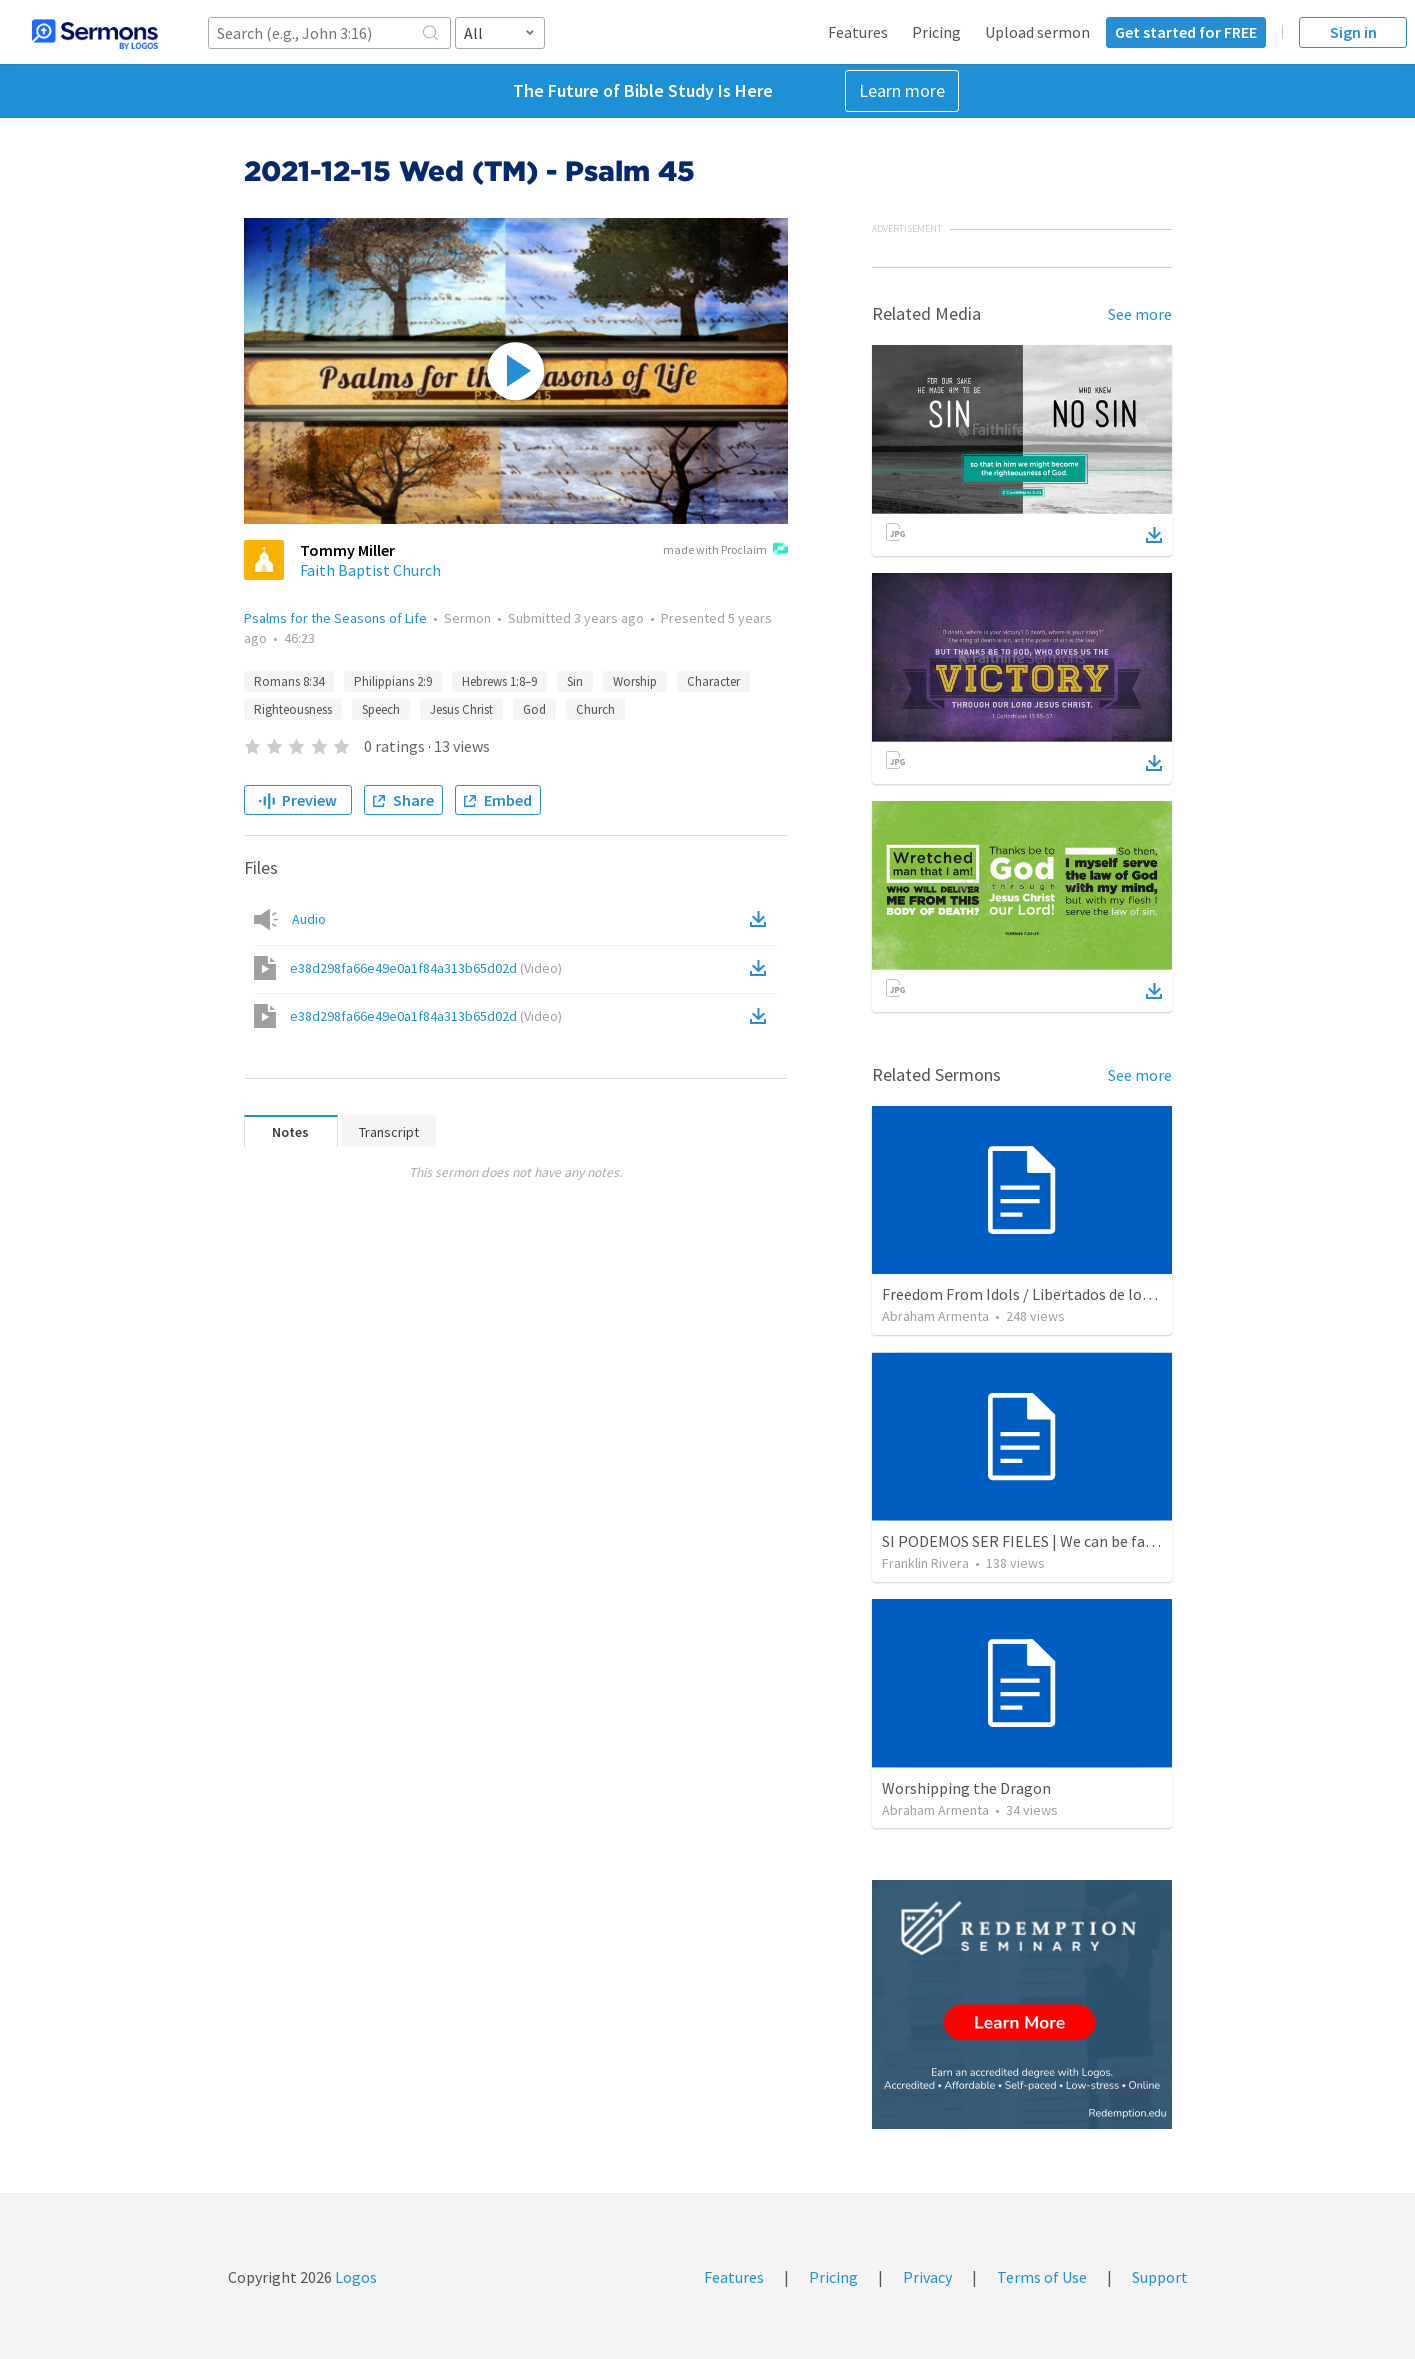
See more (1140, 314)
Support (1160, 2277)
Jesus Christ (461, 709)
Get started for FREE (1186, 32)
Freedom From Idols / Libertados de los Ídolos (1038, 1294)
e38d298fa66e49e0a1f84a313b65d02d (426, 968)
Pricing (936, 32)
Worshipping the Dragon (966, 1788)
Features (858, 32)
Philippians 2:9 (393, 681)
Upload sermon (1037, 32)
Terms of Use (1042, 2277)
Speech (381, 709)
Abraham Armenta (935, 1316)
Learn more (902, 90)
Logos (354, 2277)
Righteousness (293, 709)
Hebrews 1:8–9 (499, 681)
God (534, 709)
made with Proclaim (725, 551)
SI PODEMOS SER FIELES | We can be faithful (1033, 1541)
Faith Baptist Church (370, 570)
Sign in (1353, 32)
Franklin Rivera (925, 1563)
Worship (635, 681)
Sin (575, 681)
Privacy (927, 2277)
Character (713, 681)
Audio (309, 919)
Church (595, 709)
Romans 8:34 (289, 681)
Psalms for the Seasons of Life (335, 618)
